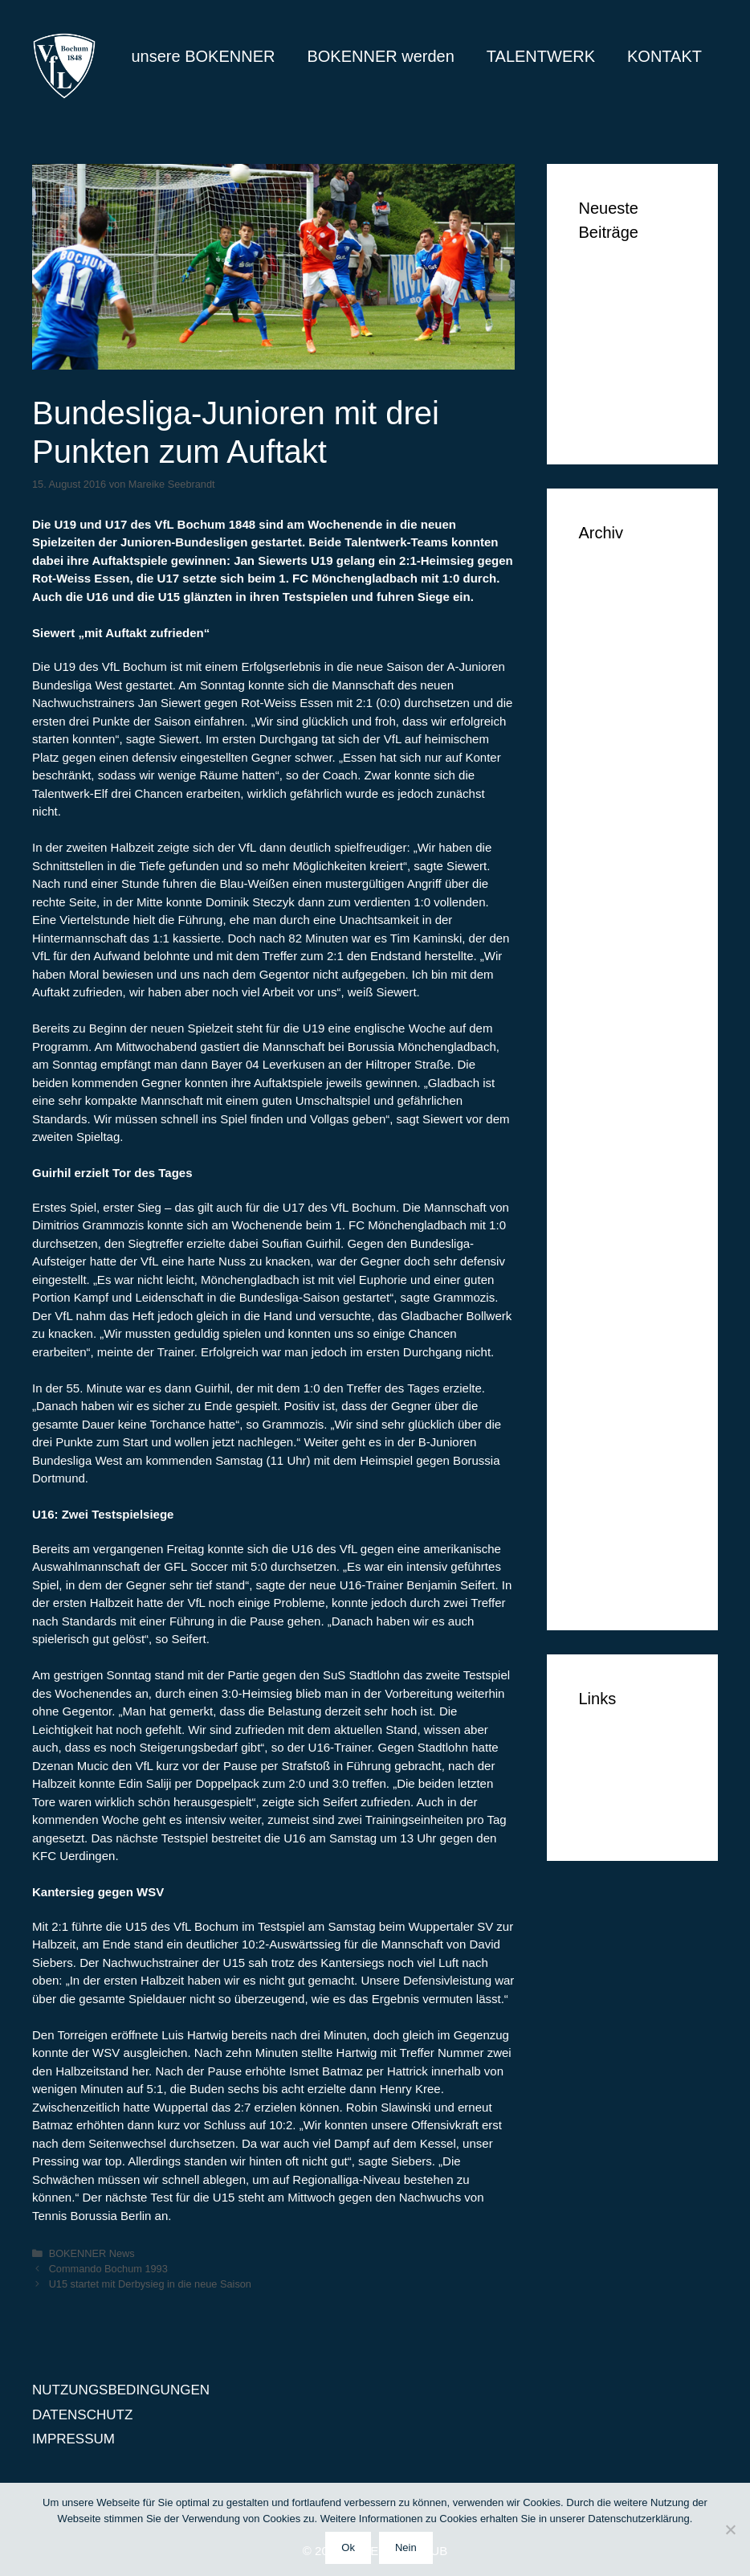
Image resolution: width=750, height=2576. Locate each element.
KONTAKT (664, 56)
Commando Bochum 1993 (108, 2269)
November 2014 (627, 1363)
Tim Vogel (609, 303)
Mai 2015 (607, 1216)
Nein (406, 2547)
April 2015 (610, 1240)
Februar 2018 (620, 677)
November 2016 (627, 799)
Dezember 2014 (627, 1338)
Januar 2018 (617, 701)
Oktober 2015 (620, 1093)
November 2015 (627, 1069)
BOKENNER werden (380, 56)
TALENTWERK (541, 56)
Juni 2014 (608, 1485)
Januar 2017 (617, 750)
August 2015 (617, 1142)
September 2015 (629, 1118)
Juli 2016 (606, 897)
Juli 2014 (606, 1461)
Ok (348, 2547)
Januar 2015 (617, 1314)
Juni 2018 (608, 628)
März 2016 (611, 971)
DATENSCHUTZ (629, 1789)
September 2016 (629, 848)
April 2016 (610, 946)
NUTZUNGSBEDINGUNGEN (121, 2390)
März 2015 (611, 1265)
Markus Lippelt (623, 327)
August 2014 (617, 1436)
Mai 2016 (607, 922)
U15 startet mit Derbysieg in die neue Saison (150, 2284)
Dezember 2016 (627, 775)
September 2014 (629, 1412)
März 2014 (611, 1559)
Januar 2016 (617, 1020)
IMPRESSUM (620, 1814)
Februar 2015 (620, 1289)
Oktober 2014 (620, 1387)
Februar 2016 (620, 995)
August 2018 (617, 603)
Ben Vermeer (618, 278)
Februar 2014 (620, 1583)
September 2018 (629, 579)
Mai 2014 (607, 1510)
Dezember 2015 (627, 1044)
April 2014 (610, 1534)
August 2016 (617, 873)
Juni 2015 (608, 1191)
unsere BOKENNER (203, 56)
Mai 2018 (607, 652)
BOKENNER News (92, 2253)
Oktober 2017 (620, 726)
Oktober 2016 (620, 824)
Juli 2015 (606, 1167)
